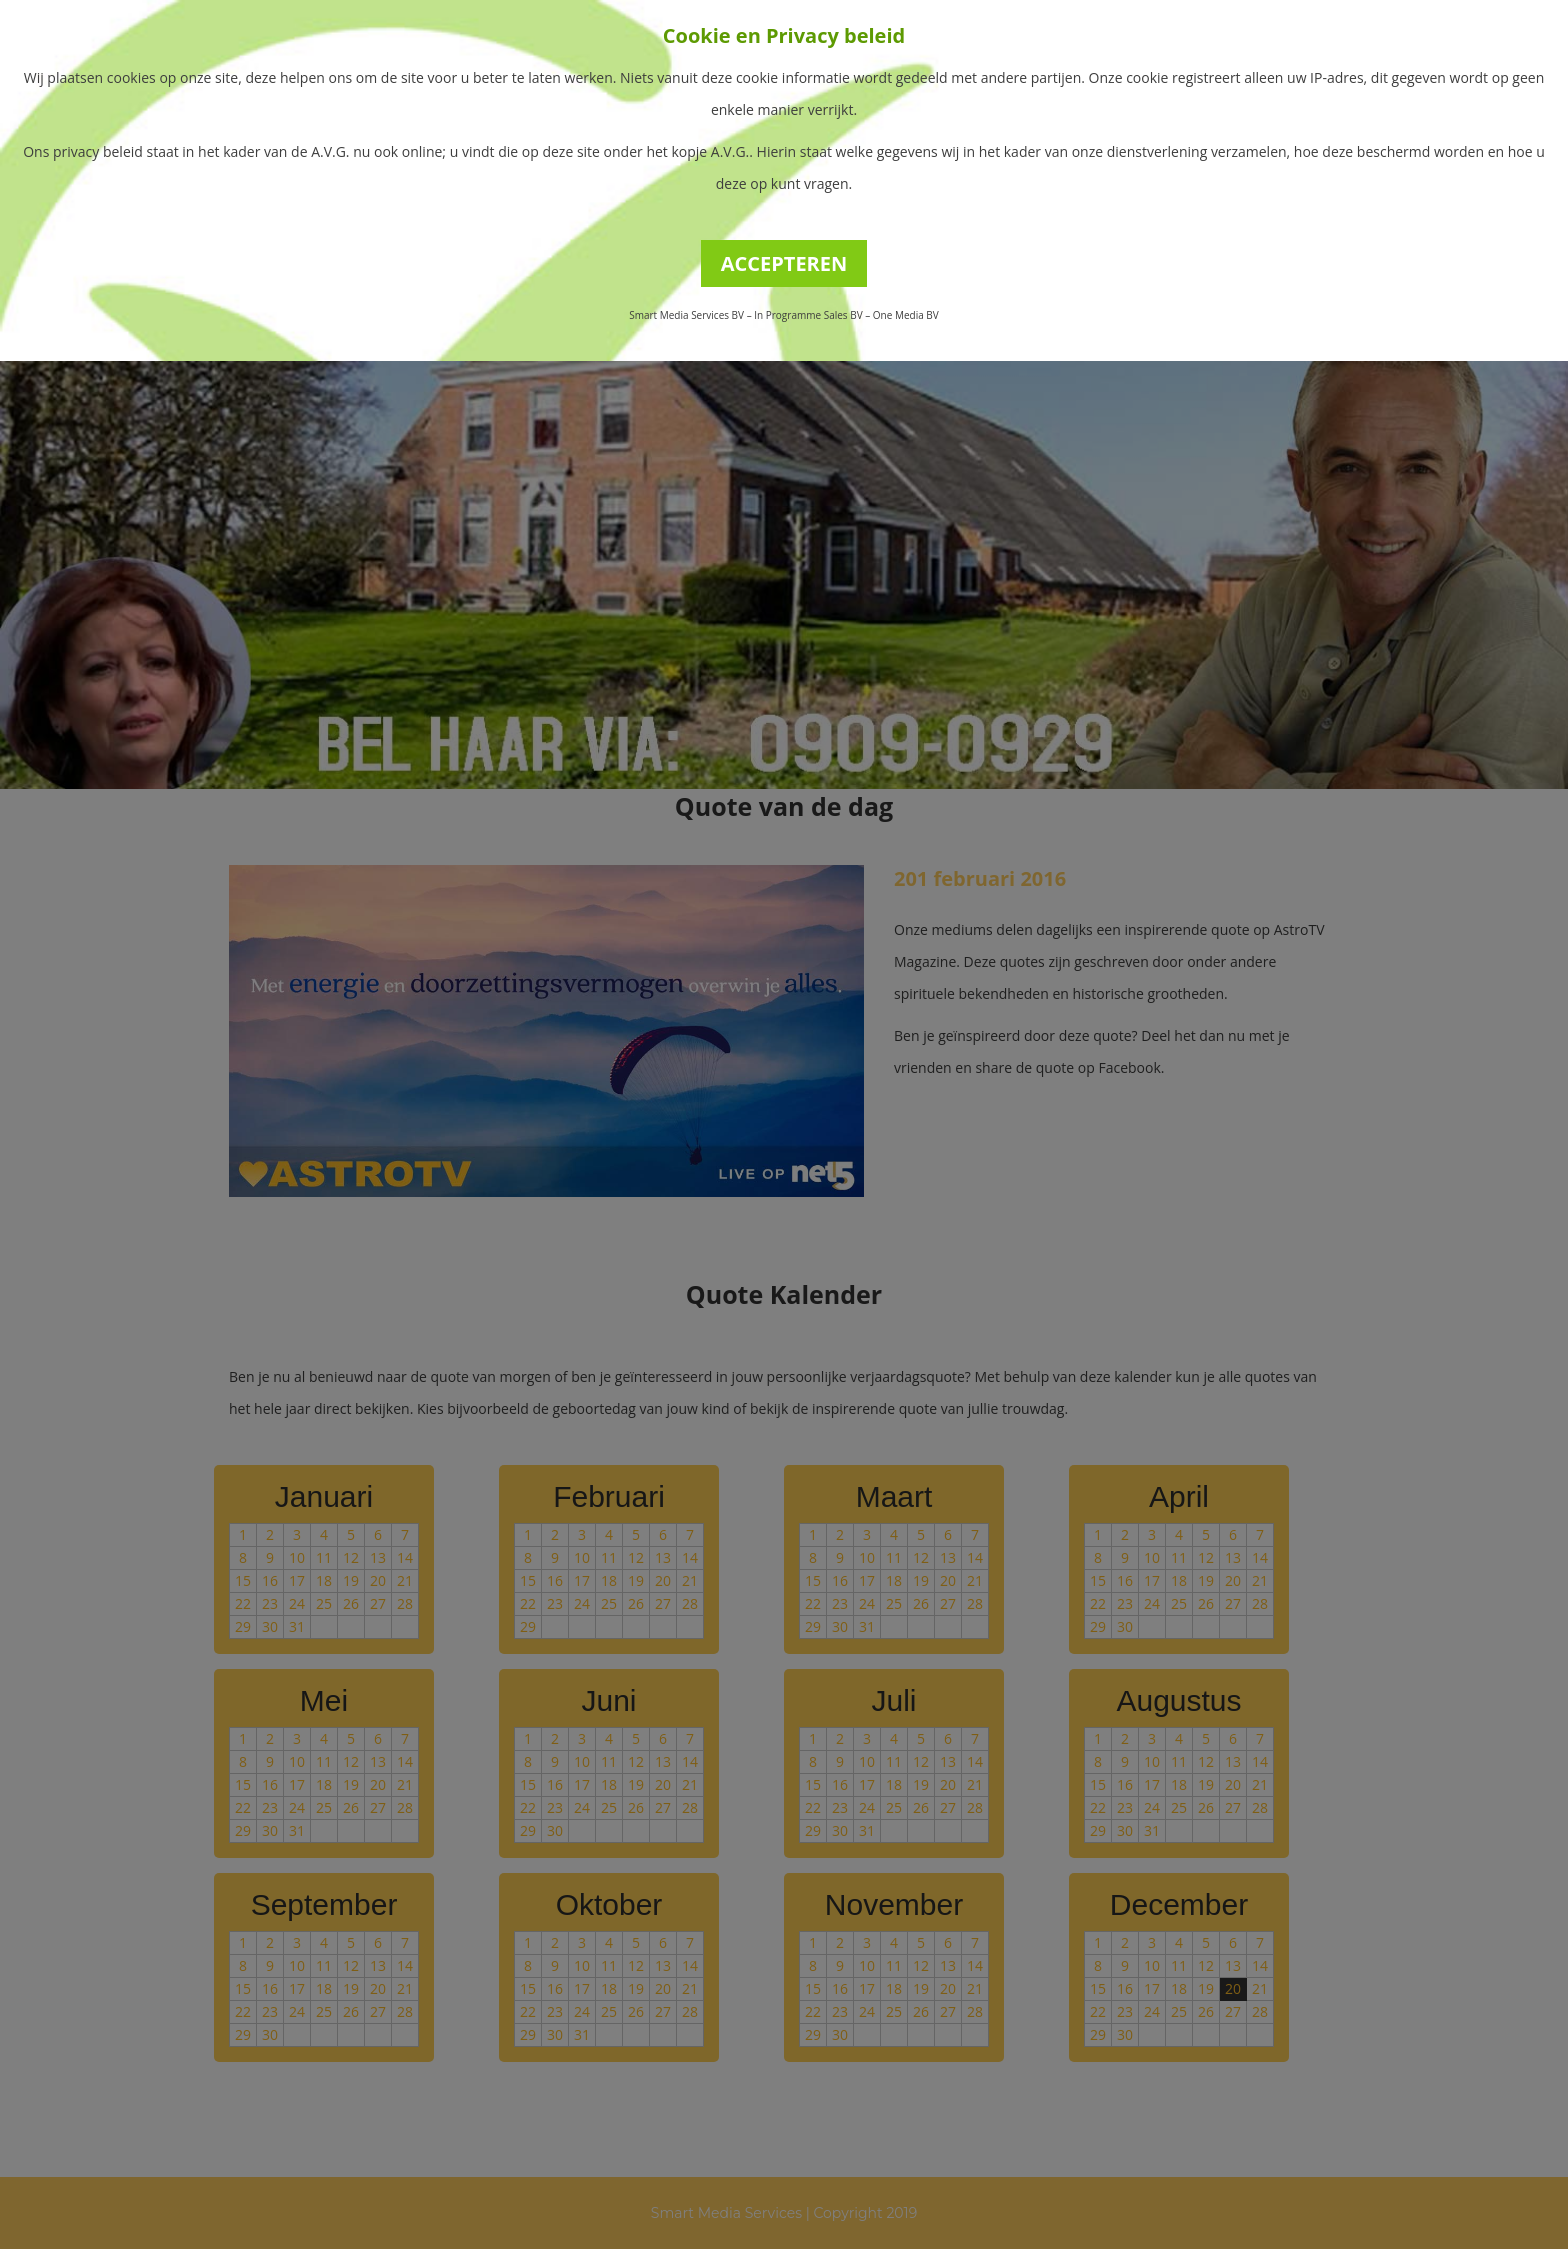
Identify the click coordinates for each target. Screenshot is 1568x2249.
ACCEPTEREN (784, 263)
